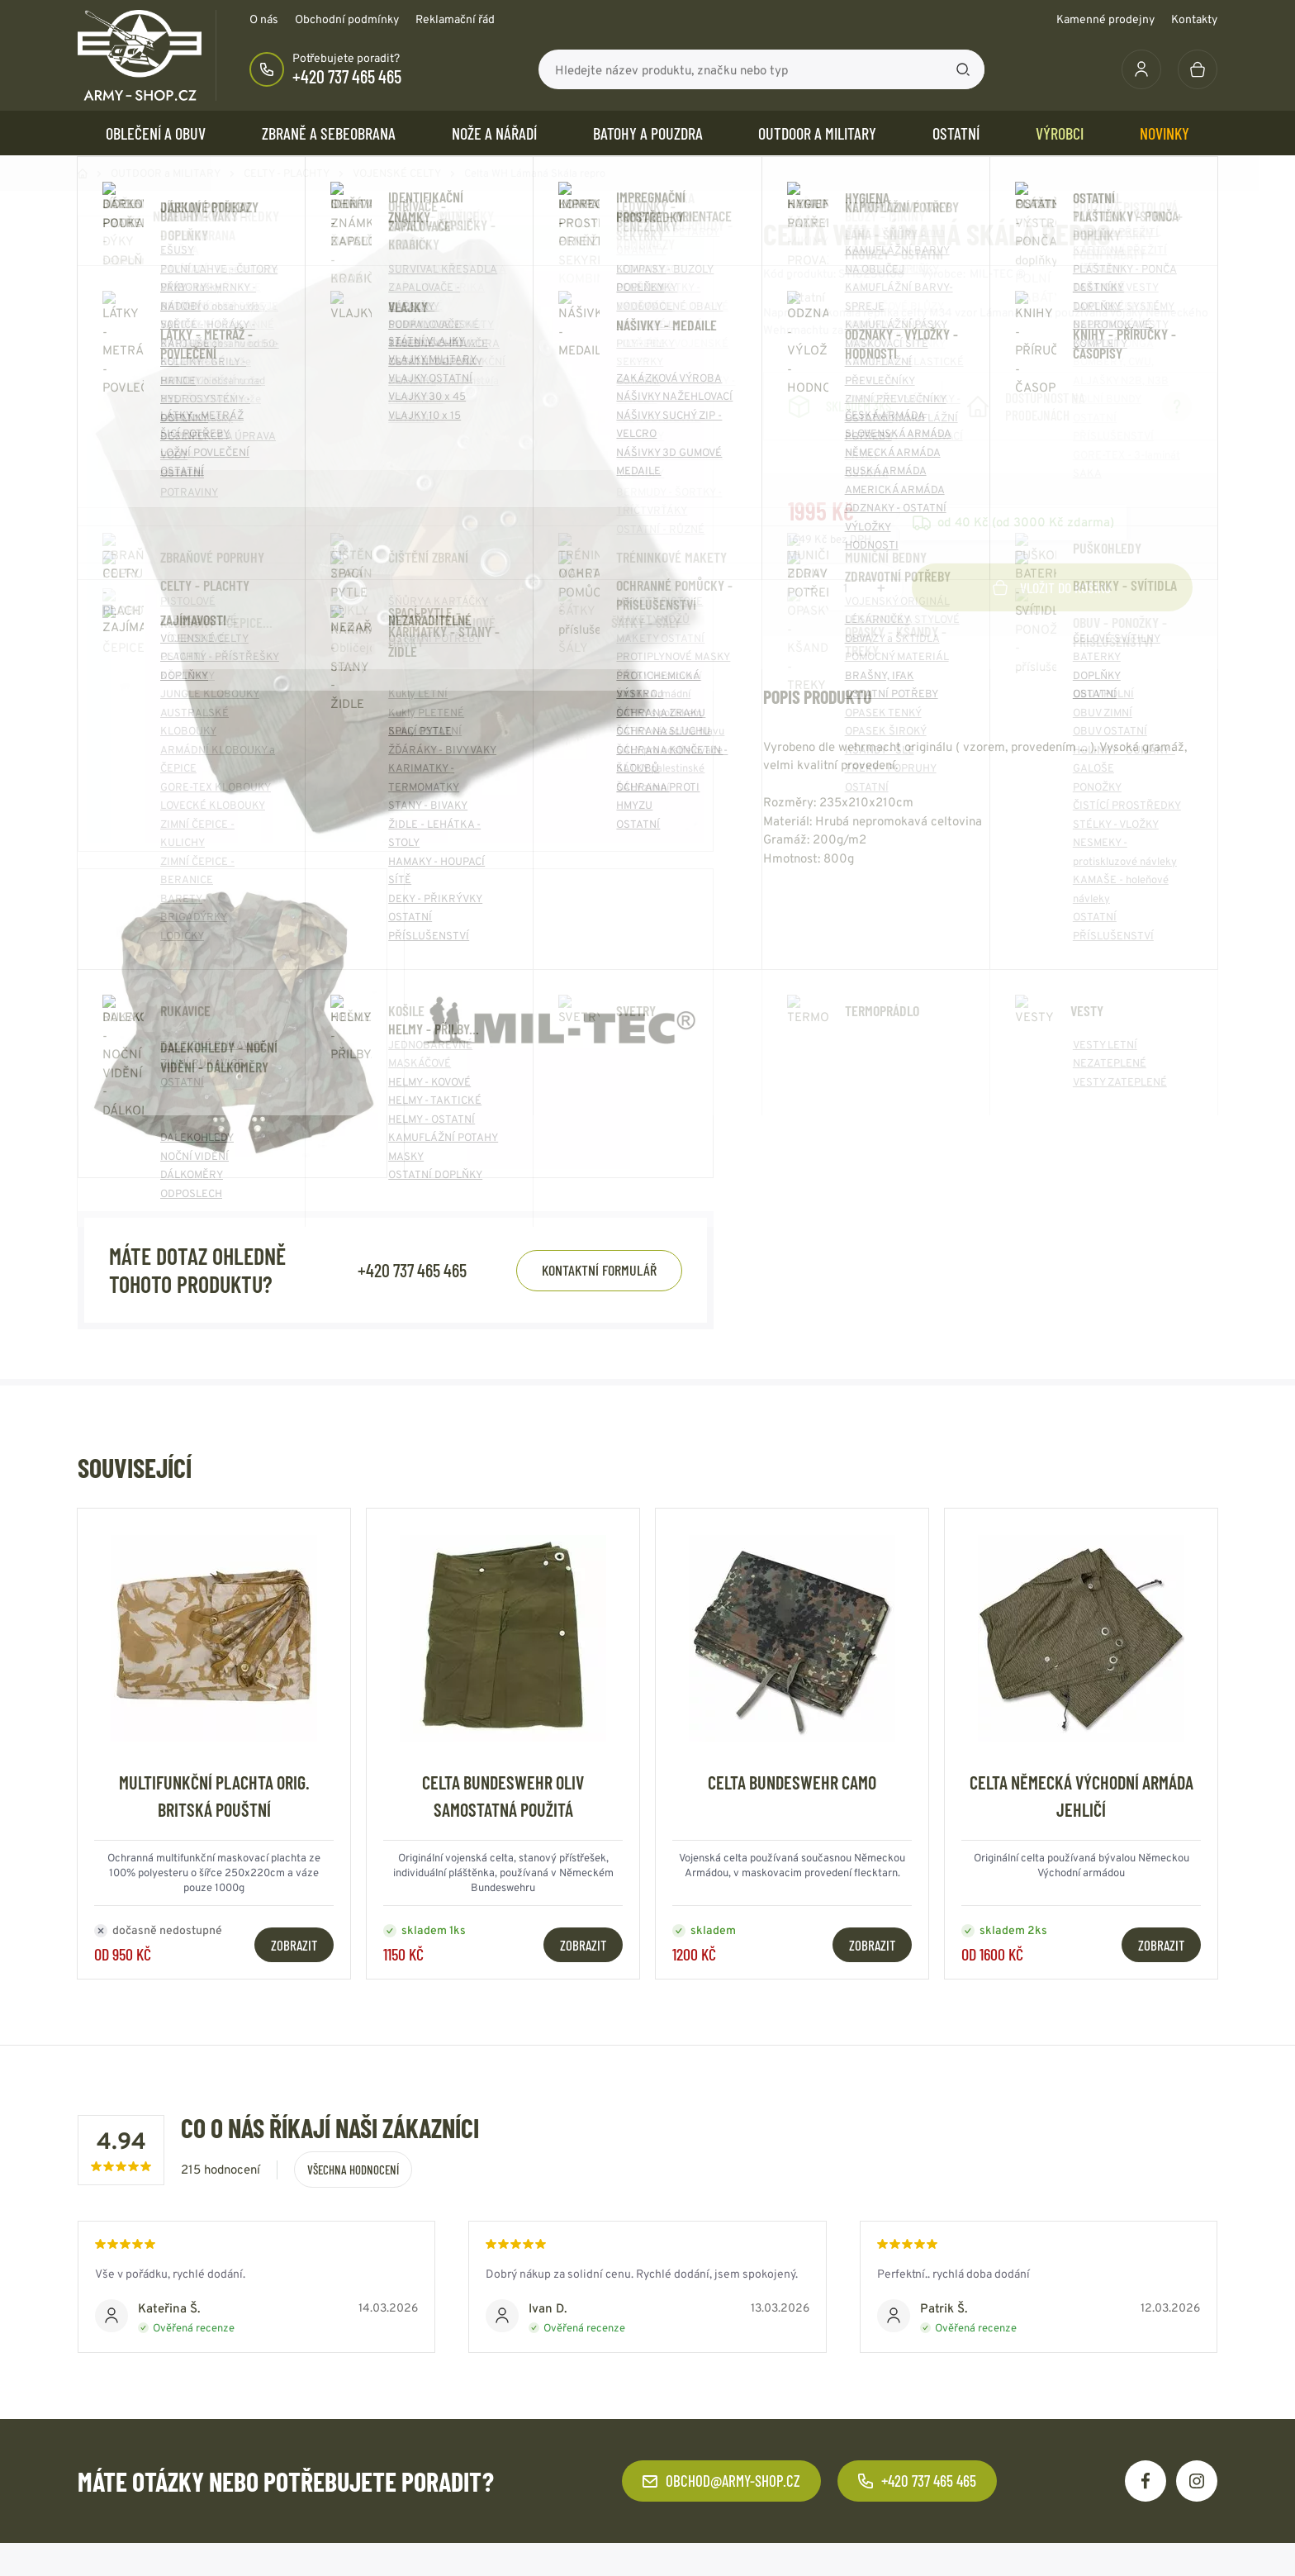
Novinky (1164, 133)
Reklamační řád (455, 19)
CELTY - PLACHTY (287, 173)
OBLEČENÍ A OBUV (156, 133)
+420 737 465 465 (346, 76)
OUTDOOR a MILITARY (817, 133)
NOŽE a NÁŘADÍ (494, 133)
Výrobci (1060, 133)
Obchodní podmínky (347, 19)
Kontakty (1194, 19)
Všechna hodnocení (353, 2169)
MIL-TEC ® (998, 273)
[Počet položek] (846, 587)
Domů (83, 173)
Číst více (926, 329)
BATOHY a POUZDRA (648, 133)
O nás (263, 19)
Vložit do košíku (1052, 587)
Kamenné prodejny (1105, 19)
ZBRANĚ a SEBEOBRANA (329, 133)
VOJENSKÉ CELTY (397, 173)
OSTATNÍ (956, 133)
